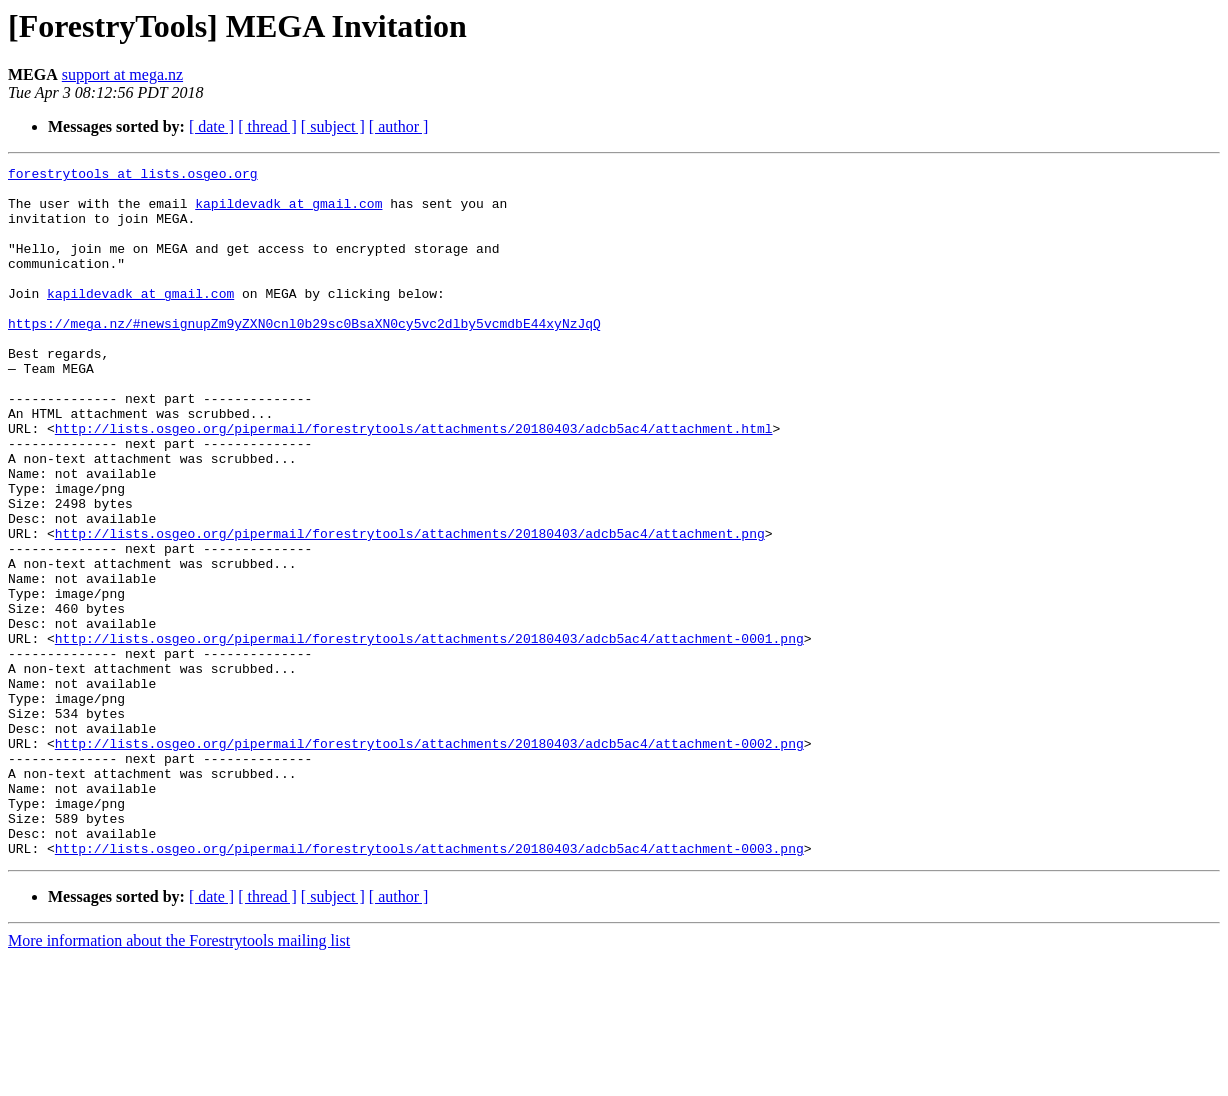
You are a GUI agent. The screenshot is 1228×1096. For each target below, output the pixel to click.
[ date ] (211, 126)
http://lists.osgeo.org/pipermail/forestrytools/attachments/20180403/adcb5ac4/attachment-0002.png (429, 860)
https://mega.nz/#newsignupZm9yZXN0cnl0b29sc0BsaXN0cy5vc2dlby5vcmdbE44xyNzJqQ (304, 356)
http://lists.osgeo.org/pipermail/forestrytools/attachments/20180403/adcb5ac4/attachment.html (414, 482)
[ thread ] (267, 126)
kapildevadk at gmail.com (288, 212)
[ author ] (399, 126)
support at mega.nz (122, 74)
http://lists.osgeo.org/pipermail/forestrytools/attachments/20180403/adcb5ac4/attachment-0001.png (429, 734)
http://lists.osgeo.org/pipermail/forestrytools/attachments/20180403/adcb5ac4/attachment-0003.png (429, 986)
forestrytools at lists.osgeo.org (133, 176)
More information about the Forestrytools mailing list (179, 1078)
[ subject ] (333, 126)
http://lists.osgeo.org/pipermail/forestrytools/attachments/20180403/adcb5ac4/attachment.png (410, 608)
